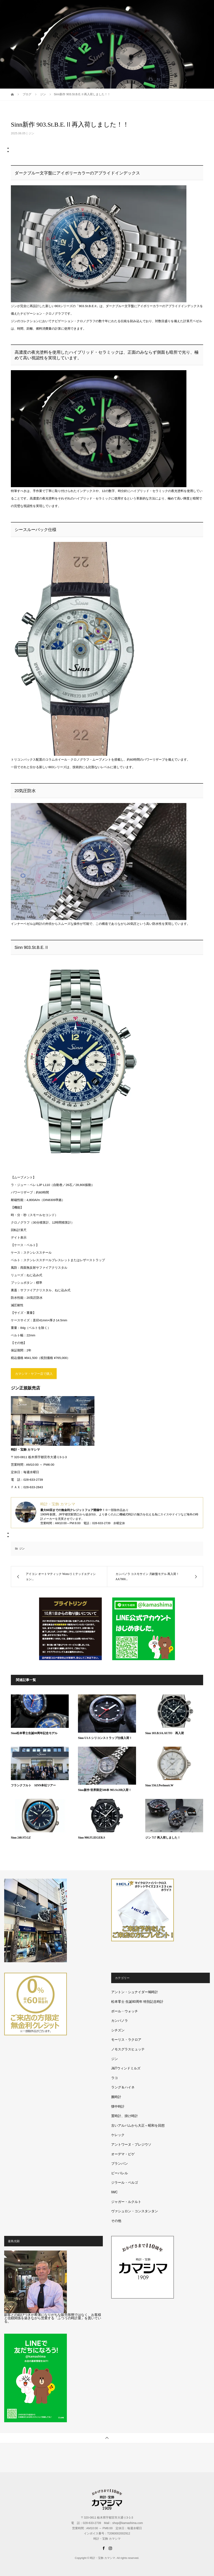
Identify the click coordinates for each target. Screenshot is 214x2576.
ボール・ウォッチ (124, 2011)
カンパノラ (119, 2020)
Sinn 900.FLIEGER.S (91, 1837)
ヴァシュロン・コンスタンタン (134, 2211)
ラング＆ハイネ (123, 2087)
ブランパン (119, 2163)
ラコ (114, 2078)
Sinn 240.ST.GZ (21, 1837)
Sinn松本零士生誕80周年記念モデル (34, 1733)
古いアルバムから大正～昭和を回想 (138, 2125)
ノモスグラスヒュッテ (128, 2049)
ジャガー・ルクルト (126, 2202)
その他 (116, 2221)
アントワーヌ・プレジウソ (131, 2144)
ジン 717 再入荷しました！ (162, 1837)
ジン (31, 133)
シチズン (118, 2030)
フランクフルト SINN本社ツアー (33, 1785)
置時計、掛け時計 (124, 2116)
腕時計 (116, 2097)
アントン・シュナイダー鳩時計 (134, 1992)
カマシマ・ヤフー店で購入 (34, 1373)
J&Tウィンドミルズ (125, 2068)
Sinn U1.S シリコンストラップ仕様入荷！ (105, 1738)
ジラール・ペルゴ (124, 2182)
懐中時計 (118, 2106)
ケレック (118, 2135)
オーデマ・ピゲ (123, 2154)
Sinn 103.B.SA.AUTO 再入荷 (164, 1733)
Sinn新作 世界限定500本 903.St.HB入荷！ (104, 1790)
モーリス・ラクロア (126, 2039)
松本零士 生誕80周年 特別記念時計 (137, 2001)
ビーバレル (119, 2173)
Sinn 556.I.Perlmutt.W (159, 1785)
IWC (114, 2192)
